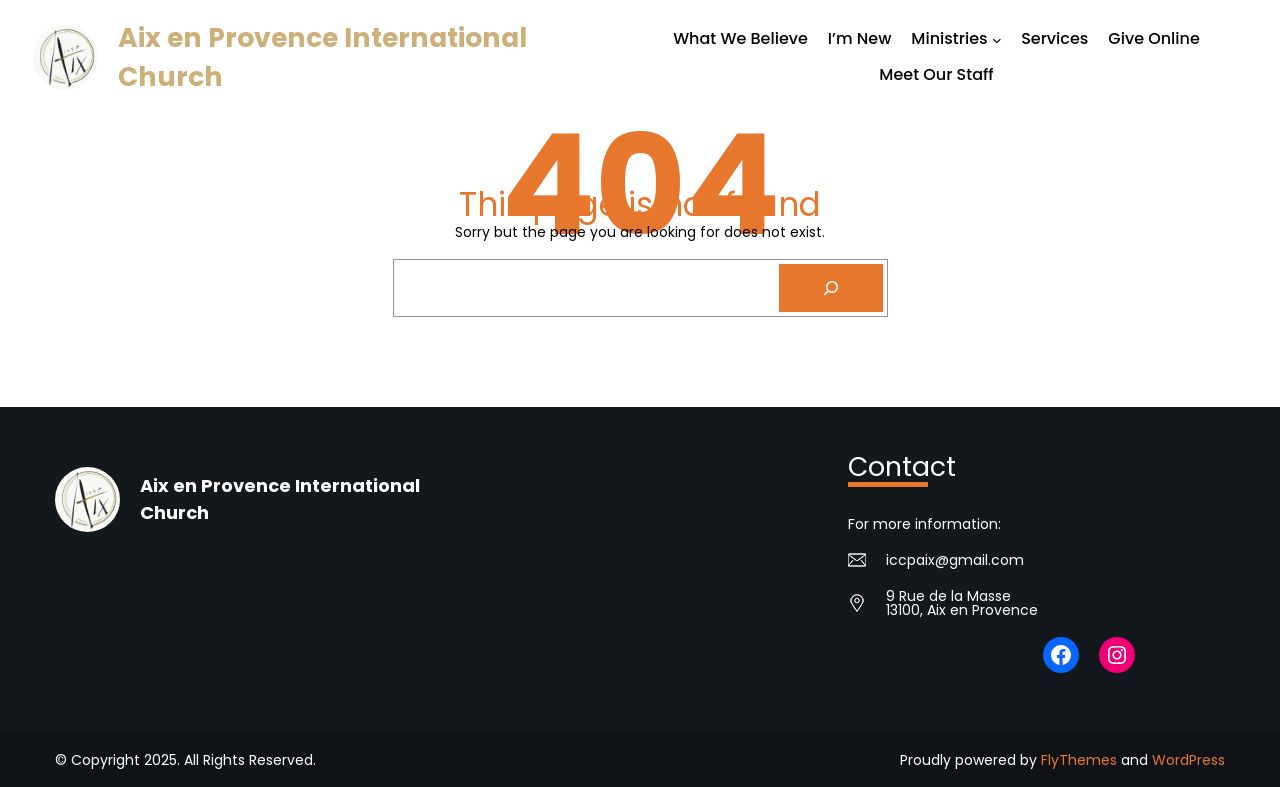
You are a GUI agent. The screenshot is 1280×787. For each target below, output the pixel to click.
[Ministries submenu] (997, 40)
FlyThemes (1079, 760)
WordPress (1188, 760)
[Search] (831, 288)
